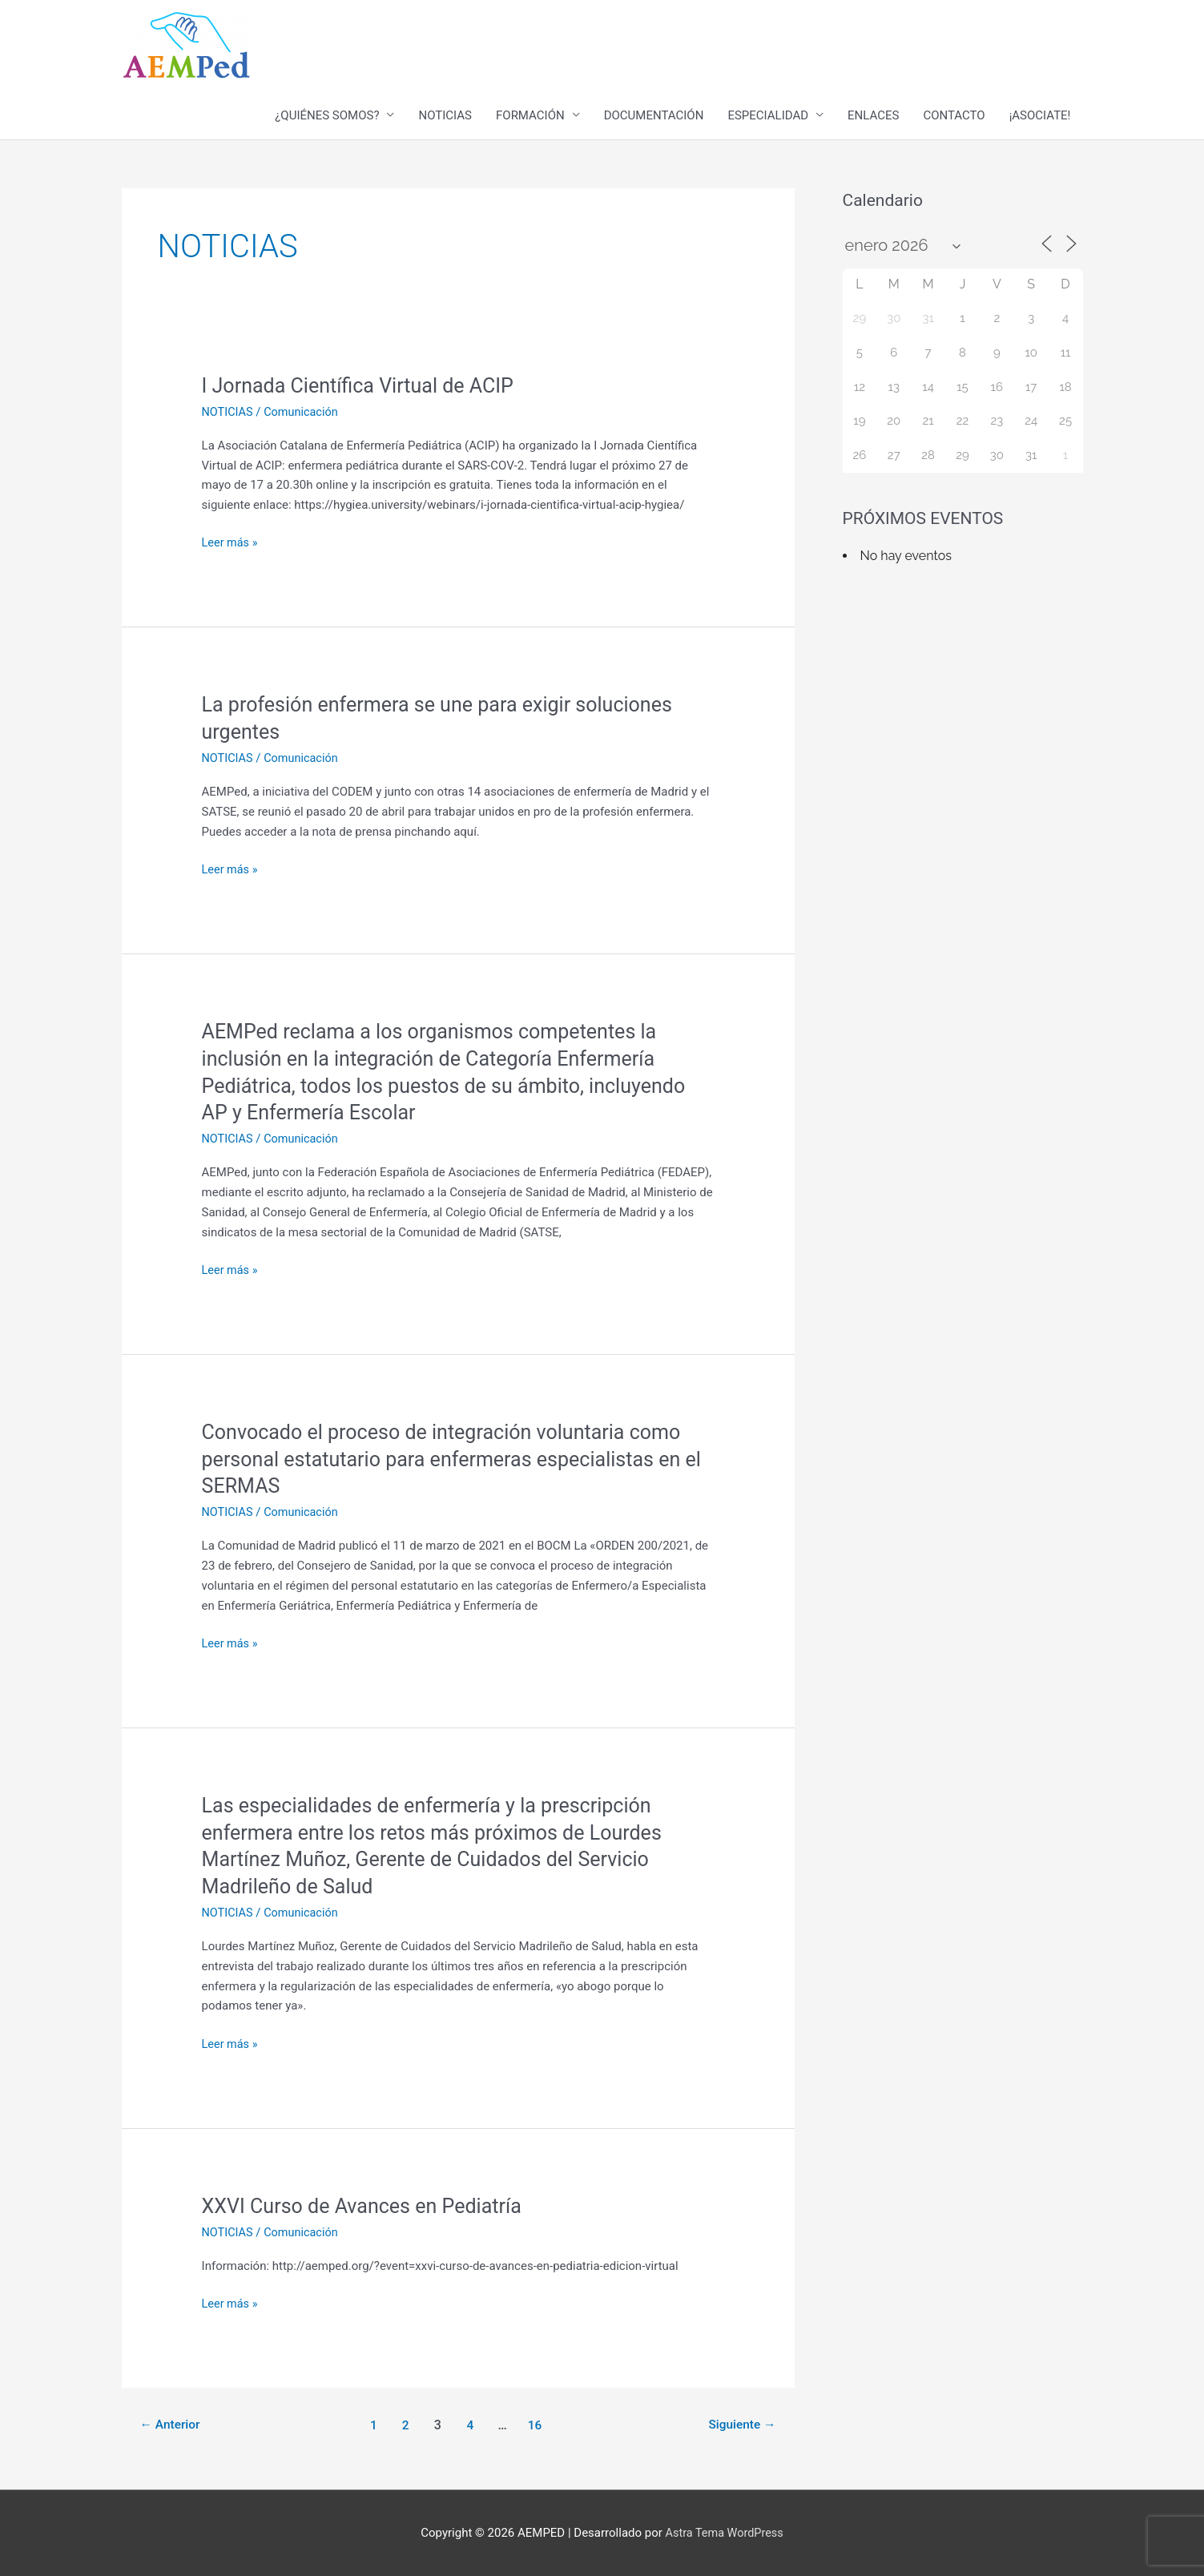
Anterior (171, 2424)
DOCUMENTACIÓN (654, 116)
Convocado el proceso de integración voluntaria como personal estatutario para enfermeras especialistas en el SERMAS (450, 1459)
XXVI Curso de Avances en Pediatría (368, 2205)
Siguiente (740, 2424)
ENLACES (873, 116)
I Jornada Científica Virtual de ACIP (363, 386)
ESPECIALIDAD (767, 116)
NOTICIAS (445, 116)
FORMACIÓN (530, 116)
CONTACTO (954, 116)
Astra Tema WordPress (724, 2533)
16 (536, 2424)
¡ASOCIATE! (1040, 116)
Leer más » (231, 544)
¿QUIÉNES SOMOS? (327, 116)
